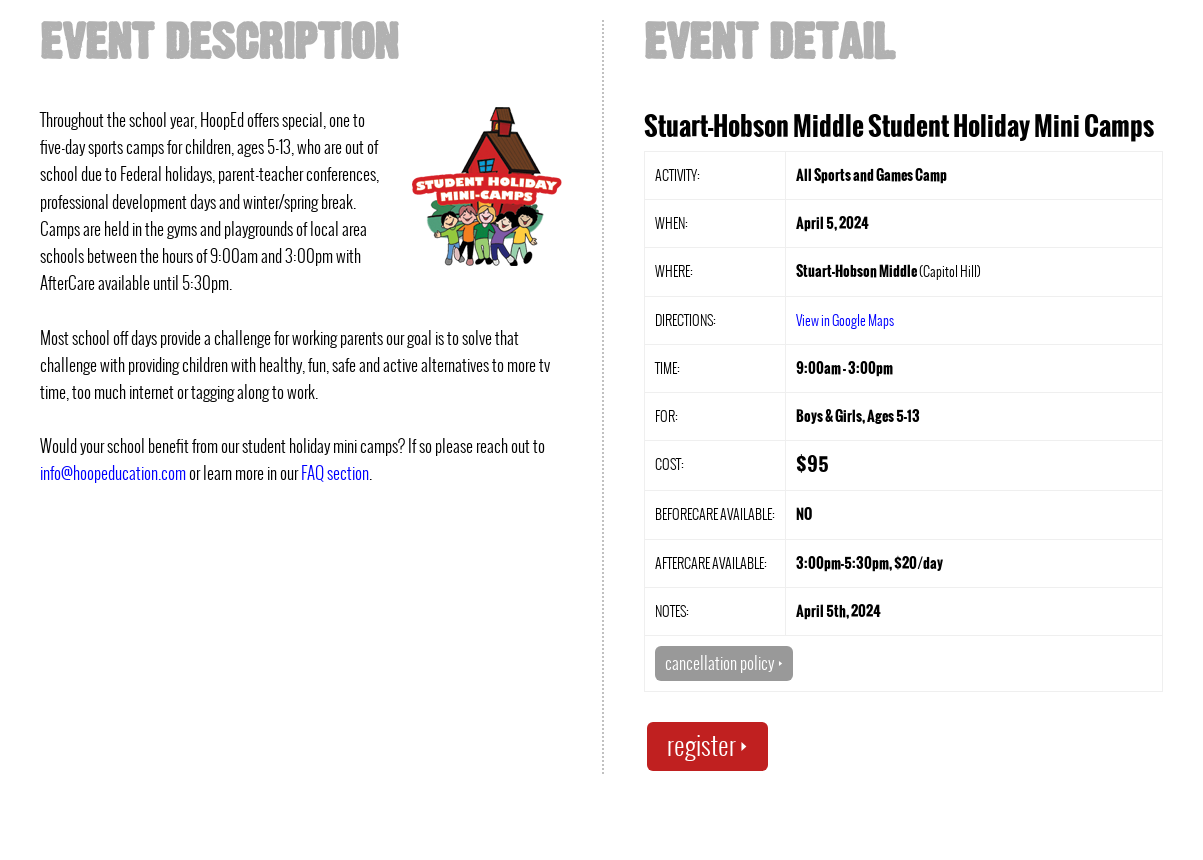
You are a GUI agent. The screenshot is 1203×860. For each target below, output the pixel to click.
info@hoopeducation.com (113, 473)
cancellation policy (724, 663)
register (707, 745)
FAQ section (335, 473)
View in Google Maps (845, 320)
